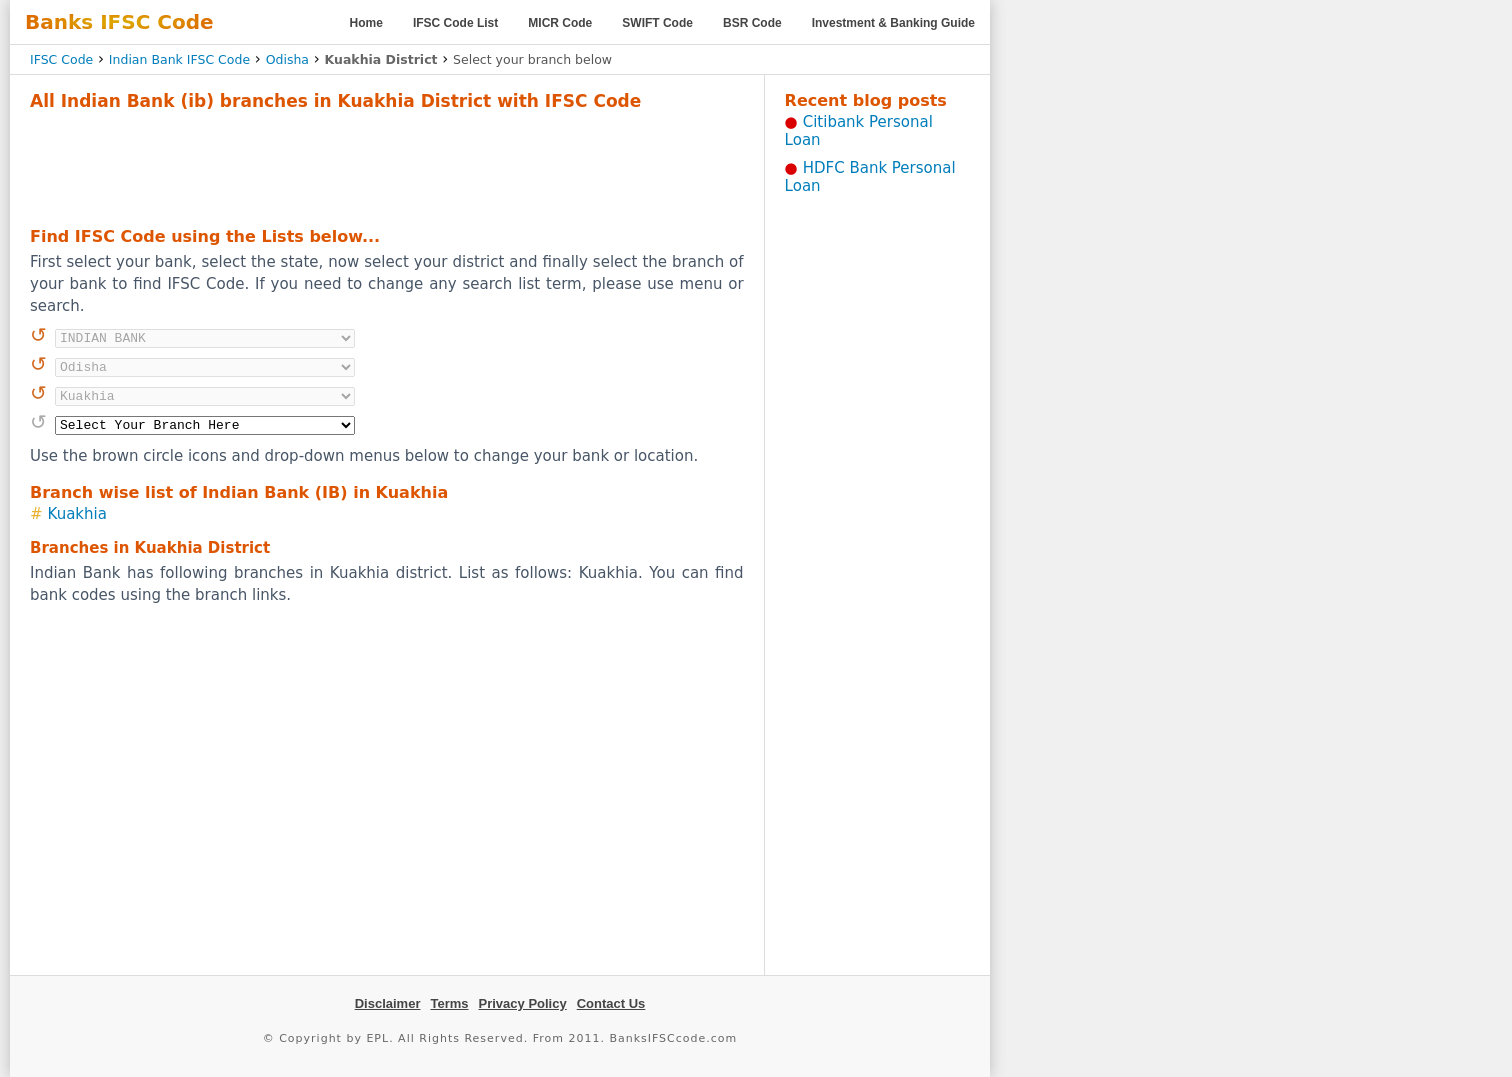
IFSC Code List (455, 23)
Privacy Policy (523, 1003)
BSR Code (752, 23)
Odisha (287, 59)
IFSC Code (61, 59)
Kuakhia (77, 514)
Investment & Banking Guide (893, 23)
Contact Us (611, 1003)
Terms (449, 1003)
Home (366, 23)
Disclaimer (388, 1003)
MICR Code (560, 23)
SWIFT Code (657, 23)
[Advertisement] (387, 166)
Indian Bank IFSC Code (179, 59)
